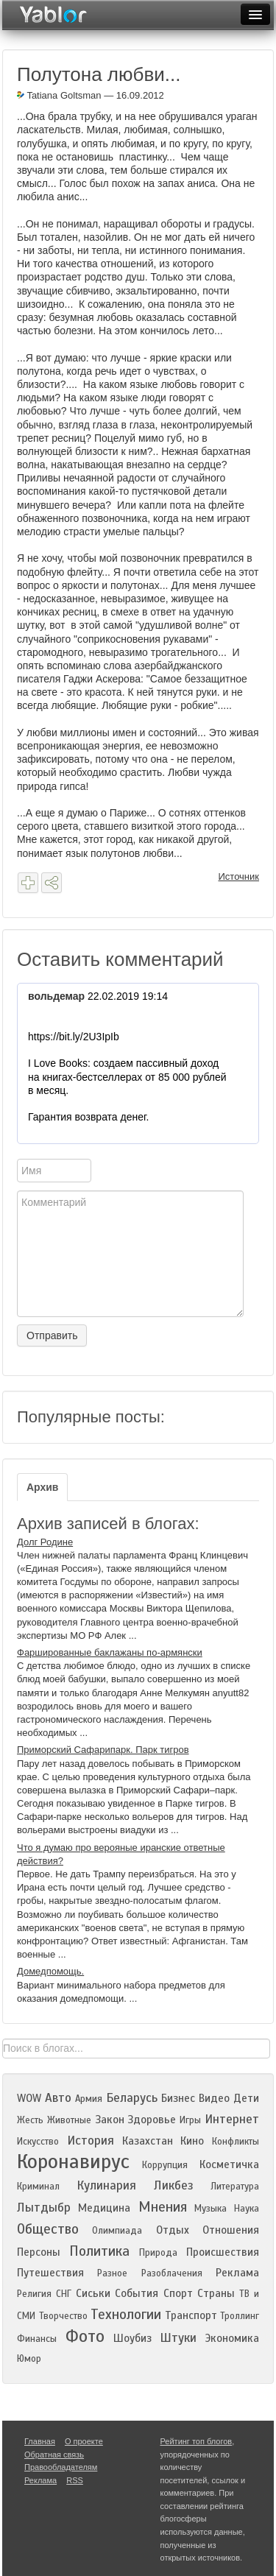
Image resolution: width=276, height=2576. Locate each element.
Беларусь (132, 2098)
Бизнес (178, 2098)
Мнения (162, 2206)
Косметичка (229, 2164)
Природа (158, 2253)
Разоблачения (171, 2273)
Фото (85, 2336)
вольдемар (56, 996)
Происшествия (222, 2252)
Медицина (104, 2208)
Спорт (178, 2293)
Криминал (38, 2186)
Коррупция (165, 2165)
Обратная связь (54, 2454)
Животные (69, 2120)
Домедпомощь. (50, 1971)
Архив (42, 1487)
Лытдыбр (44, 2207)
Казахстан (147, 2141)
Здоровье (151, 2119)
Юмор (29, 2359)
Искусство (38, 2142)
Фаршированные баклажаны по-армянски (109, 1652)
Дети (246, 2098)
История (90, 2140)
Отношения (230, 2230)
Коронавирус (73, 2161)
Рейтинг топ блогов (196, 2441)
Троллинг (239, 2316)
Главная (39, 2441)
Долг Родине (45, 1542)
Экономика (232, 2338)
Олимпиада (117, 2231)
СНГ (63, 2294)
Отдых (172, 2230)
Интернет (232, 2119)
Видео (214, 2098)
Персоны (38, 2252)
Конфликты (235, 2142)
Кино (192, 2141)
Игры (190, 2120)
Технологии (126, 2314)
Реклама (237, 2272)
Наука (246, 2209)
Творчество (63, 2316)
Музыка (210, 2209)
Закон (109, 2119)
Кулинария (106, 2185)
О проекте (84, 2441)
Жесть (30, 2120)
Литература (234, 2186)
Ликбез (174, 2185)
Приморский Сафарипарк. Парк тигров (103, 1749)
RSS (74, 2480)
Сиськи (93, 2293)
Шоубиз (132, 2338)
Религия (34, 2294)
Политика (99, 2250)
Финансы (37, 2339)
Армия (88, 2099)
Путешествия (50, 2272)
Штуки (178, 2338)
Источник (239, 876)
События (136, 2293)
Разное (112, 2273)
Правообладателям (60, 2467)
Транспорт (191, 2315)
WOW (29, 2098)
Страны (216, 2293)
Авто (58, 2098)
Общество (48, 2228)
